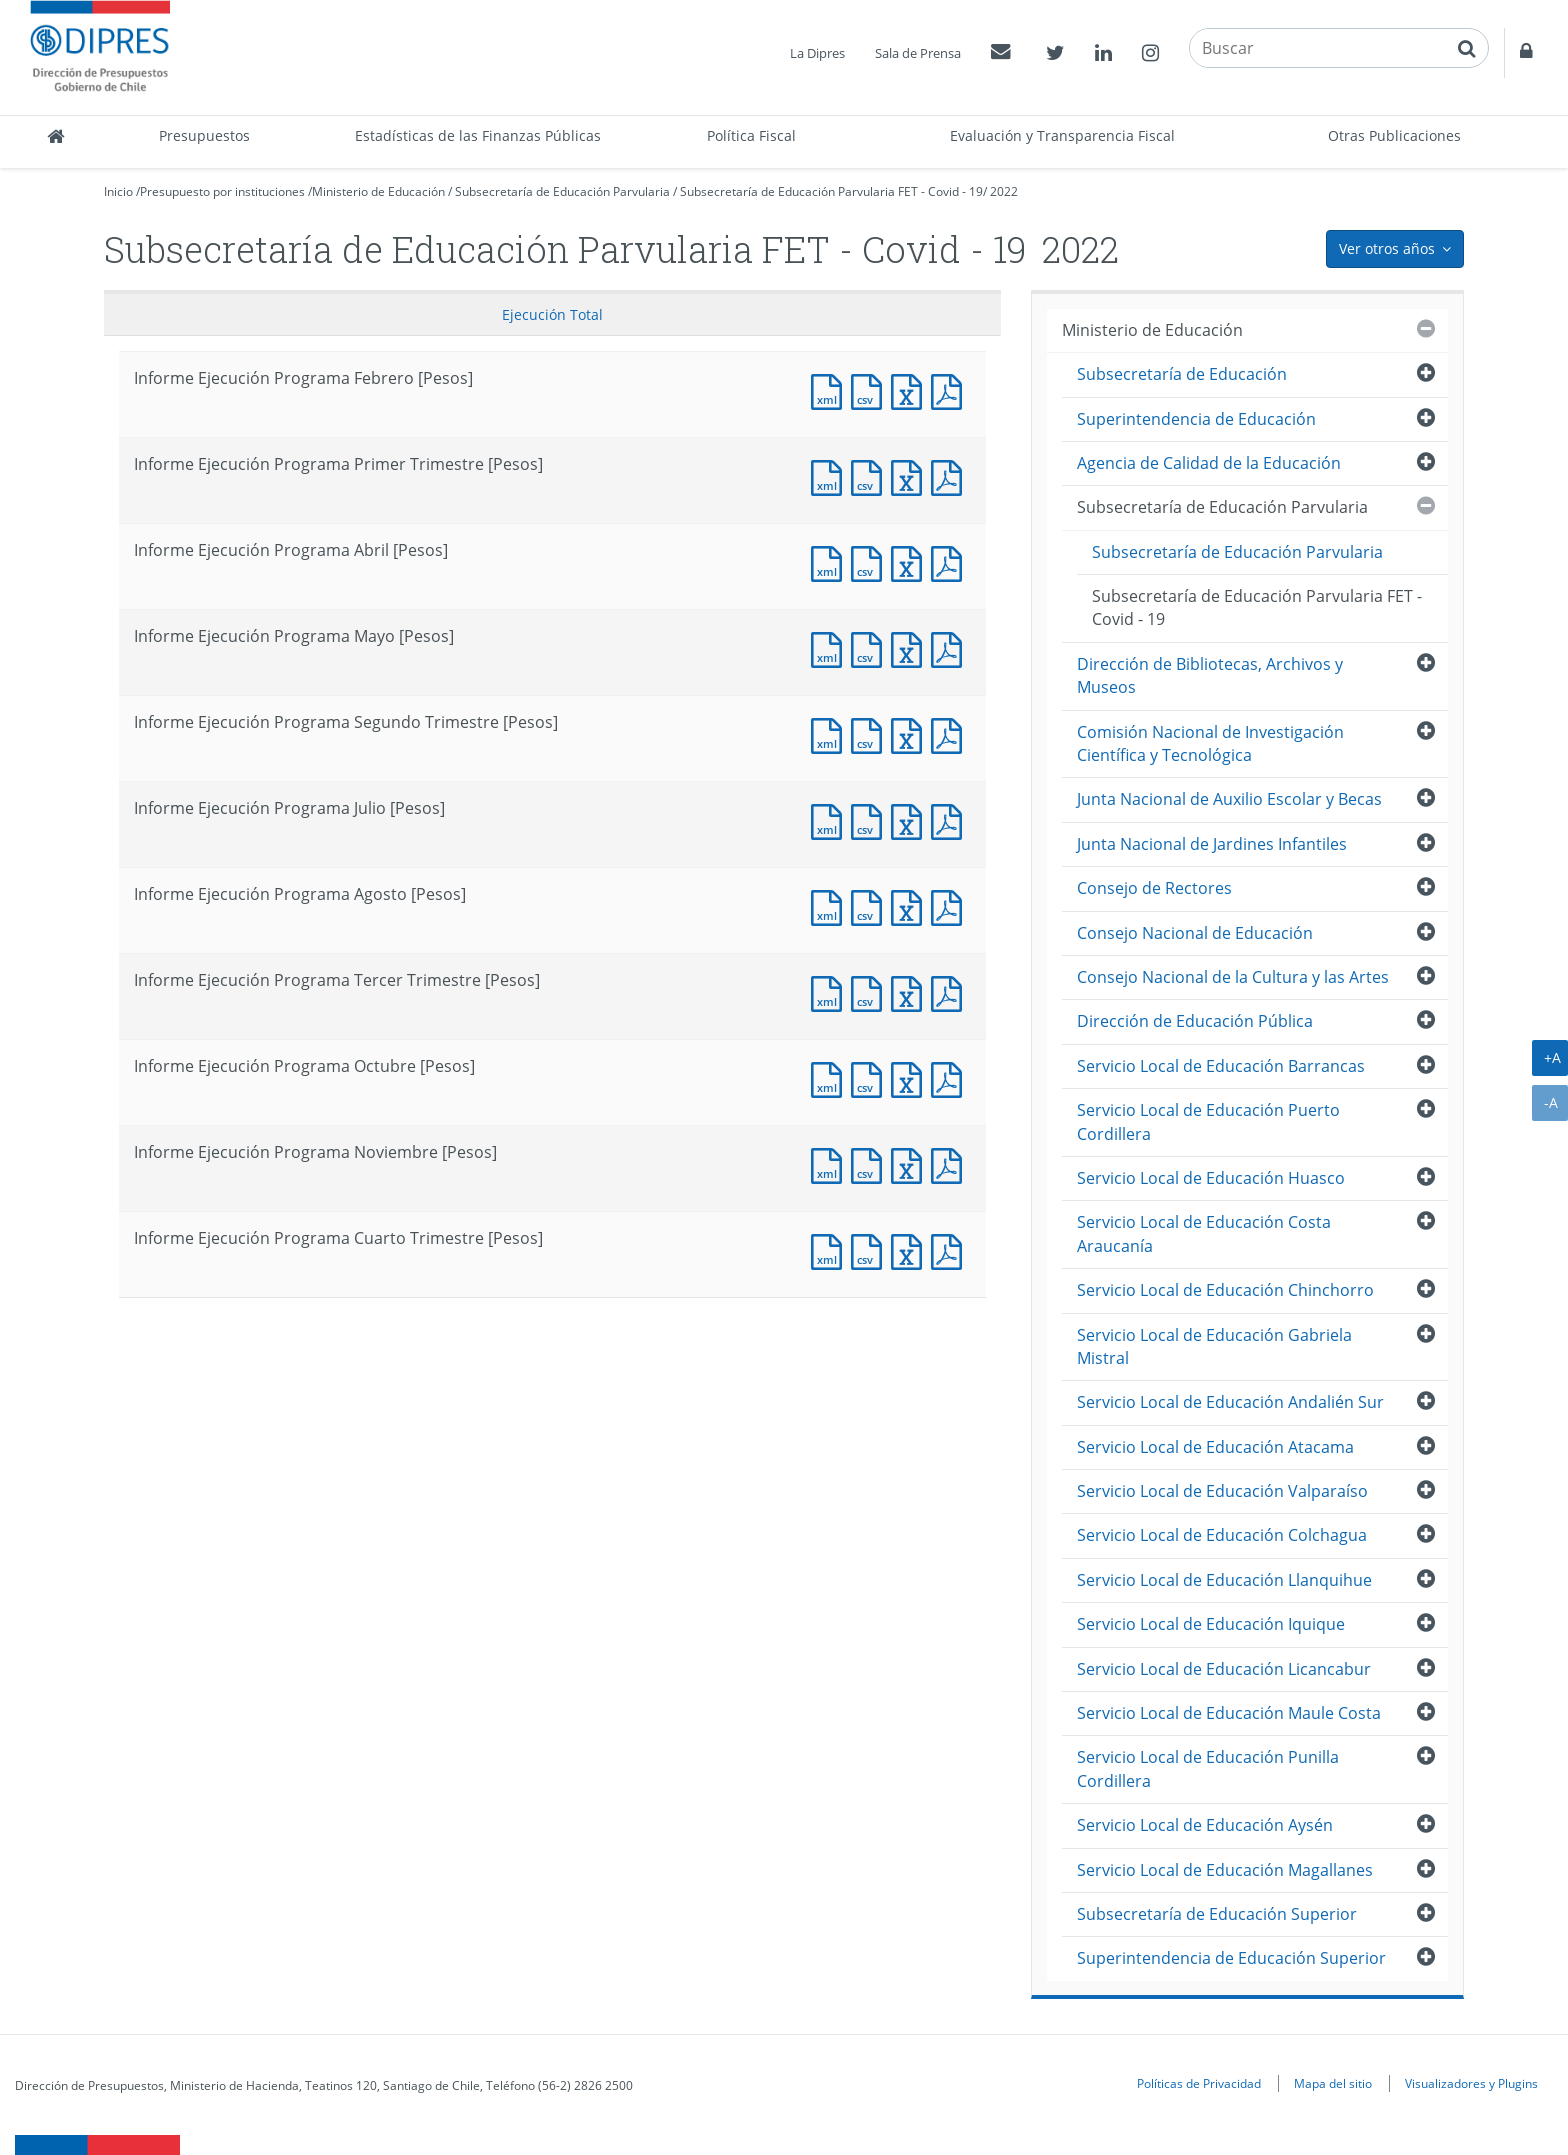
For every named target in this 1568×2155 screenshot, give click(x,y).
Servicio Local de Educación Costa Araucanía (1204, 1233)
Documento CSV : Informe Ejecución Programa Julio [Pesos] (871, 819)
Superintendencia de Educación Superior (1231, 1958)
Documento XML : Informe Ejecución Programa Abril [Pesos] (831, 561)
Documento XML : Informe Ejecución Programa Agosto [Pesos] (831, 905)
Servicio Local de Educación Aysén (1205, 1825)
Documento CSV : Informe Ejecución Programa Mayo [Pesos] (871, 647)
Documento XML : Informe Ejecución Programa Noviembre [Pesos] (831, 1163)
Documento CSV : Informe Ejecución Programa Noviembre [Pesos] (871, 1163)
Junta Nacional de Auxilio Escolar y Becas (1229, 799)
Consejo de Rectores (1154, 888)
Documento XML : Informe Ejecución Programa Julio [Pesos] (831, 819)
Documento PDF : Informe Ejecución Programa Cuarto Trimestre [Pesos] (951, 1249)
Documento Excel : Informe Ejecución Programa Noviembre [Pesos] (911, 1163)
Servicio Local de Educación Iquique (1211, 1624)
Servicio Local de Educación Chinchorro (1225, 1290)
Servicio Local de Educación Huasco (1211, 1178)
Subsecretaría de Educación (1182, 374)
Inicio (118, 191)
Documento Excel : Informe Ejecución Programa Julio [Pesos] (911, 819)
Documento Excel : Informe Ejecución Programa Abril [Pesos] (911, 561)
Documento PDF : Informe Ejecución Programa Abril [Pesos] (951, 561)
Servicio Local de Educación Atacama (1215, 1447)
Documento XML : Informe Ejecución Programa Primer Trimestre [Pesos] (831, 475)
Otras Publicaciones (1394, 135)
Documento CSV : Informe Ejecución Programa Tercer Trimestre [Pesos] (871, 991)
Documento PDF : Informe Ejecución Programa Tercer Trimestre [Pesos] (951, 991)
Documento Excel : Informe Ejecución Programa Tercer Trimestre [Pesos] (911, 991)
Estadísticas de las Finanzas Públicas (478, 135)
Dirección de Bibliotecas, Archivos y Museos (1210, 675)
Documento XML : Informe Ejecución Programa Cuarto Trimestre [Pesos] (831, 1249)
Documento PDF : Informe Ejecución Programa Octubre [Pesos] (951, 1077)
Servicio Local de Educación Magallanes (1225, 1870)
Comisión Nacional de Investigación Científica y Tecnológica (1210, 743)
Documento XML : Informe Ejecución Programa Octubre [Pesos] (831, 1077)
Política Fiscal (751, 135)
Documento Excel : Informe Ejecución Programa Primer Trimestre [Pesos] (911, 475)
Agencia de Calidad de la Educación (1209, 463)
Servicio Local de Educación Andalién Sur (1230, 1402)
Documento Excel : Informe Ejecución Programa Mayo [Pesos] (911, 647)
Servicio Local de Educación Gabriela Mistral (1214, 1346)
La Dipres (817, 53)
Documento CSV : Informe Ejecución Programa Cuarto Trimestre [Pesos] (871, 1249)
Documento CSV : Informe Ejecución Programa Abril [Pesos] (871, 561)
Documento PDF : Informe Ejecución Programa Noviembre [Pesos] (951, 1163)
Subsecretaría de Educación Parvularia (562, 191)
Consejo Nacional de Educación (1195, 933)
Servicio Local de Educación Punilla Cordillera (1208, 1768)
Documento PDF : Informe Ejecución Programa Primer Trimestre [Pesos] (951, 475)
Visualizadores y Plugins (1471, 2083)
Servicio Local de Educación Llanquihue (1224, 1580)
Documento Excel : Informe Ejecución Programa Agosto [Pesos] (911, 905)
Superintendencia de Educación (1196, 419)
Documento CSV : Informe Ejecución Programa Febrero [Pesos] (871, 389)
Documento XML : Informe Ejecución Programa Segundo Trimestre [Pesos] (831, 733)
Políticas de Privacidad (1199, 2083)
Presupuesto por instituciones (222, 191)
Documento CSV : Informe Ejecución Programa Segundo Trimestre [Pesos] (871, 733)
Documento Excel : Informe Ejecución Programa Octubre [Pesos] (911, 1077)
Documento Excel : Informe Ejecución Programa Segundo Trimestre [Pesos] (911, 733)
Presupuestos (204, 135)
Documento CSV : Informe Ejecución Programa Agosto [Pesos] (871, 905)
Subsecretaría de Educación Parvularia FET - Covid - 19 (831, 191)
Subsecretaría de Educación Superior (1217, 1914)
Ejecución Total (552, 314)
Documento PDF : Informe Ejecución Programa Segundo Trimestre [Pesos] (951, 733)
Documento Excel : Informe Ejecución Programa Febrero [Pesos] (911, 389)
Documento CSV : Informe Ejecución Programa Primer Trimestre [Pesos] (871, 475)
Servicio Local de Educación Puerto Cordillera (1208, 1121)
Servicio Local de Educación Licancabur (1224, 1669)
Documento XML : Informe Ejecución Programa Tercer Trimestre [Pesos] (831, 991)
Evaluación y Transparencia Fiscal (1062, 135)
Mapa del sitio (1333, 2083)
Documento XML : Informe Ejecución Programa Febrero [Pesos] (831, 389)
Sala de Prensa (918, 53)
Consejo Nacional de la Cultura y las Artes (1233, 977)
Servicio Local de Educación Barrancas (1221, 1066)
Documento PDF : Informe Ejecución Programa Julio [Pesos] (951, 819)
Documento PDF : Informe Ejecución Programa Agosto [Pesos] (951, 905)
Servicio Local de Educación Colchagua (1222, 1535)
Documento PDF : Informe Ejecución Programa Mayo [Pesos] (951, 647)
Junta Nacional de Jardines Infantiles (1212, 844)
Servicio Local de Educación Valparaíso (1222, 1491)
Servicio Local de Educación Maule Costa (1229, 1713)
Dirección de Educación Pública (1195, 1021)
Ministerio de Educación (378, 191)
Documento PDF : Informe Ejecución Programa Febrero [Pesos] (951, 389)
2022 (1004, 191)
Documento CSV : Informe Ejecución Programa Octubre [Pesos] (871, 1077)
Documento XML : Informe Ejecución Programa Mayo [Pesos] (831, 647)
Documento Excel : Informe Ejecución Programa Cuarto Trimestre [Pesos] (911, 1249)
